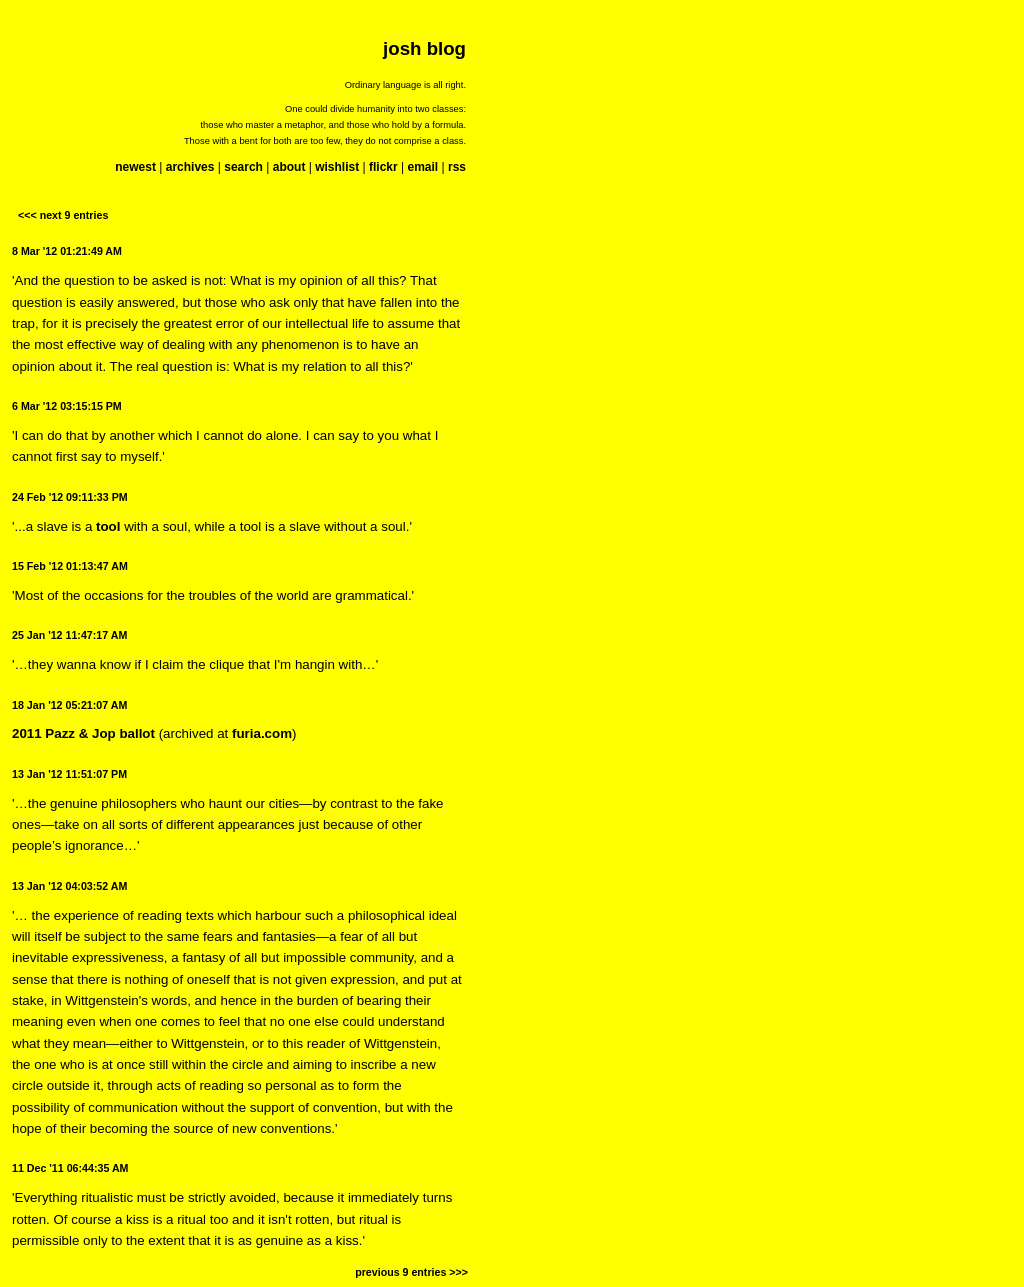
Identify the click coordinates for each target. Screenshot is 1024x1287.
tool (108, 526)
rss (457, 167)
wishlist (337, 167)
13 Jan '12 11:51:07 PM (69, 774)
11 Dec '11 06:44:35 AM (70, 1168)
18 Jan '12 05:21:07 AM (69, 705)
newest (135, 167)
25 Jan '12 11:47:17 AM (69, 635)
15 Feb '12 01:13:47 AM (70, 566)
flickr (383, 167)
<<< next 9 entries (63, 215)
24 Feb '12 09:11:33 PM (70, 497)
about (289, 167)
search (243, 167)
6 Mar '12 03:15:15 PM (67, 406)
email (422, 167)
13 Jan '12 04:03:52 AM (69, 886)
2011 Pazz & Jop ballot (83, 733)
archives (190, 167)
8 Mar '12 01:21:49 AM (67, 251)
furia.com (262, 733)
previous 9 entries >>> (411, 1272)
